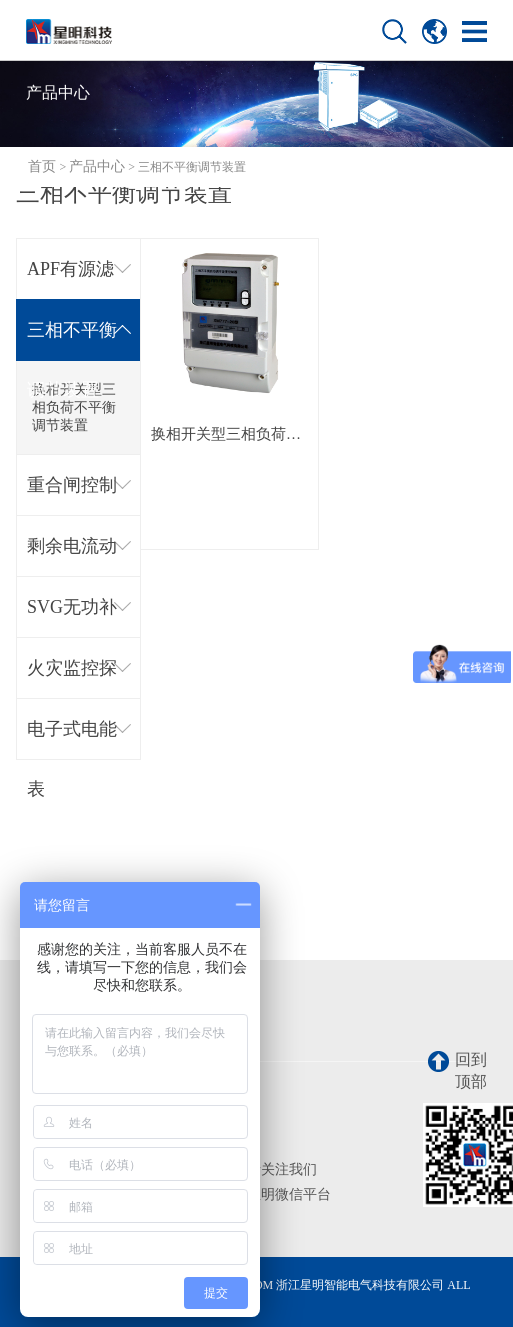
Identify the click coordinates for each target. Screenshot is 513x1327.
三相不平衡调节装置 (72, 340)
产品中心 (97, 166)
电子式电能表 (72, 739)
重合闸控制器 (72, 495)
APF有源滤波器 (70, 279)
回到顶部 (457, 1070)
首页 (42, 166)
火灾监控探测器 (72, 678)
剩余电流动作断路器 (72, 556)
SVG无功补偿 (72, 617)
